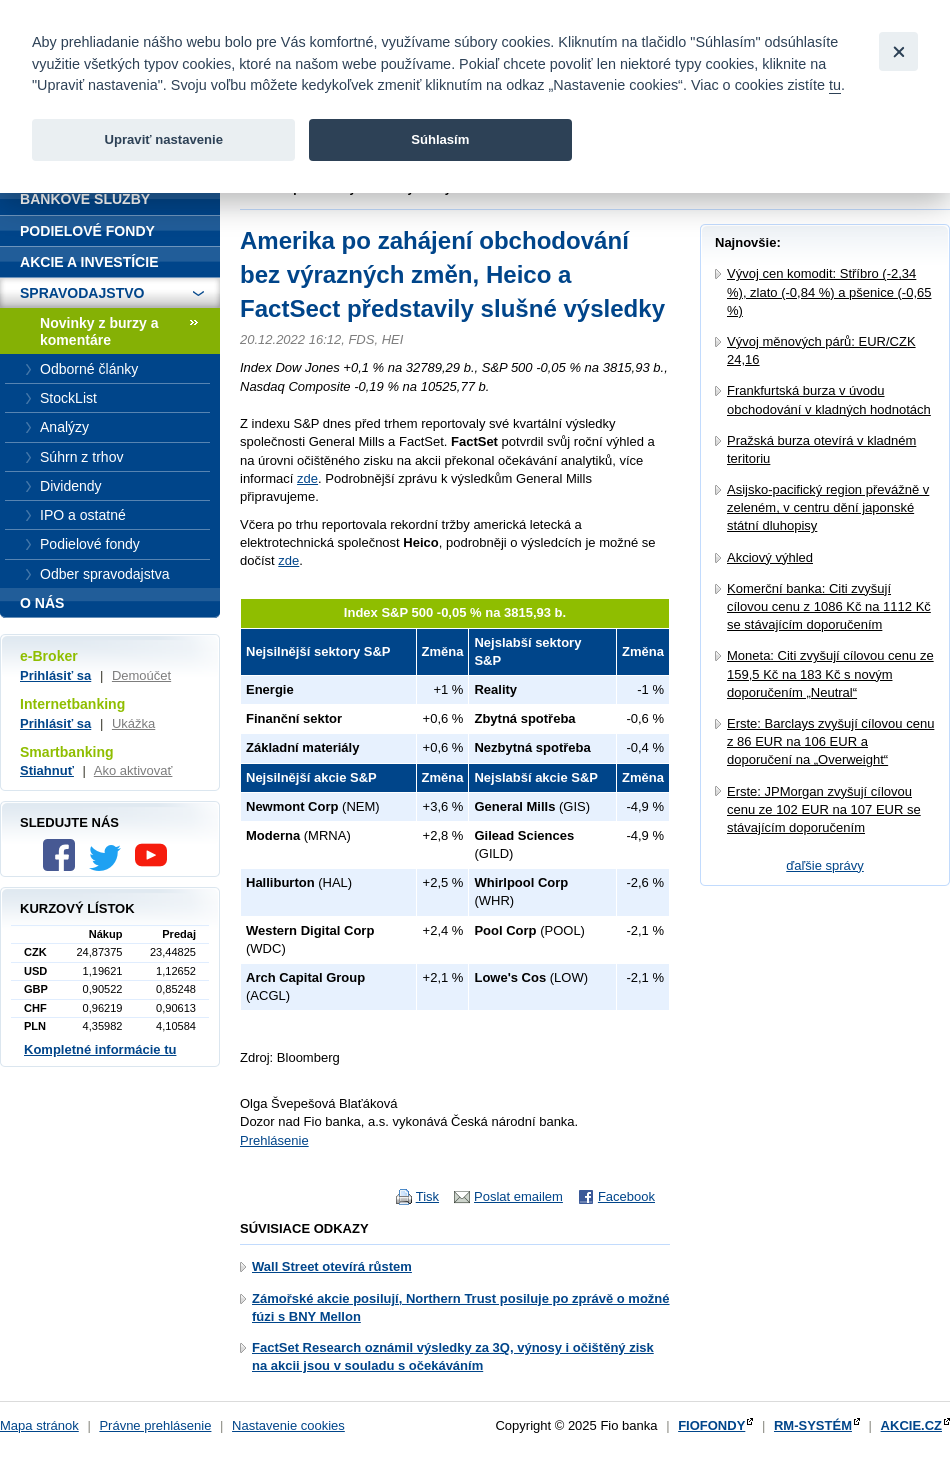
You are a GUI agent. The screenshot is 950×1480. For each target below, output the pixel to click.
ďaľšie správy (825, 865)
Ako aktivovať (133, 770)
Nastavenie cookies (288, 1425)
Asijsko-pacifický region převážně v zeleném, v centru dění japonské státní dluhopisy (828, 507)
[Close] (898, 51)
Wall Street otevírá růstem (332, 1266)
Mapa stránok (39, 1425)
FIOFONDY (711, 1425)
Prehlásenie (274, 1140)
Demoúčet (141, 675)
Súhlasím (440, 139)
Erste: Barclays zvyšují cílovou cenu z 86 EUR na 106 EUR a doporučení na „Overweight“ (830, 741)
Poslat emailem (518, 1196)
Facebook (626, 1196)
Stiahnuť (47, 770)
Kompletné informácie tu (100, 1049)
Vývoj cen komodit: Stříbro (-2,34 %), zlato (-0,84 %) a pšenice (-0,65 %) (829, 291)
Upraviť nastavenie (163, 139)
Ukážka (133, 723)
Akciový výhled (770, 557)
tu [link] (835, 85)
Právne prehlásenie (155, 1425)
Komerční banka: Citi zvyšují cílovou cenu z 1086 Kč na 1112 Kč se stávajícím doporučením (829, 606)
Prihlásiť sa (55, 675)
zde (307, 478)
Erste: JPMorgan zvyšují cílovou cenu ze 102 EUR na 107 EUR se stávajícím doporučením (824, 809)
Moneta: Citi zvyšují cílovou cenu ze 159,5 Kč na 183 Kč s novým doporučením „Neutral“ (830, 673)
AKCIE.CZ (911, 1425)
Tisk (427, 1196)
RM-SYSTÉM (813, 1425)
